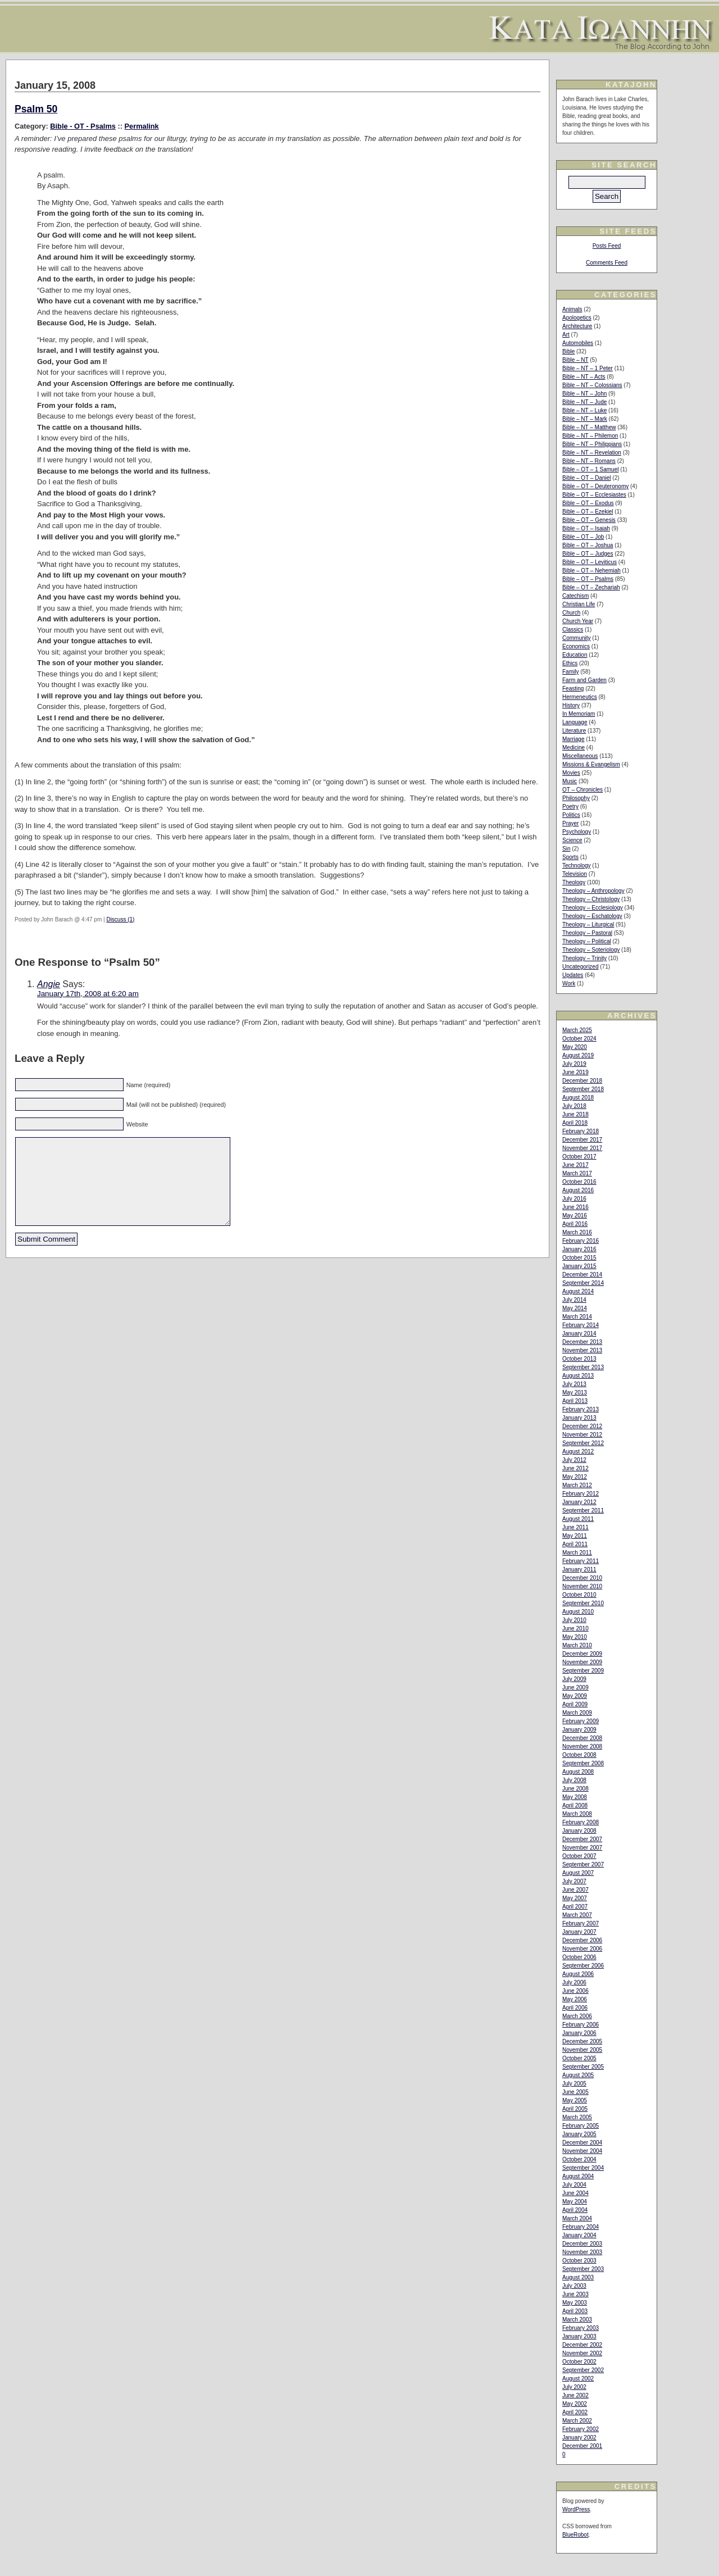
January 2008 (579, 1831)
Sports (570, 857)
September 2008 (583, 1763)
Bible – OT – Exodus (588, 503)
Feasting (573, 688)
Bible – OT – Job (583, 537)
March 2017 (577, 1173)
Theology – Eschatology (592, 916)
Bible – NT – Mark (584, 419)
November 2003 (582, 2252)
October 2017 (579, 1156)
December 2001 (582, 2446)
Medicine (573, 747)
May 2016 (574, 1215)
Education (574, 655)
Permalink (142, 126)
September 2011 (583, 1510)
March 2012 (577, 1485)
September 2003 (583, 2269)
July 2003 (574, 2286)
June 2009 (575, 1687)
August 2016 (578, 1190)
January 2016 (579, 1249)
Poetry (570, 806)
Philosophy (576, 798)
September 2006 (583, 1965)
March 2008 (577, 1814)
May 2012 (574, 1477)
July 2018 (574, 1106)
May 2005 (574, 2100)
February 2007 (580, 1923)
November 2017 (582, 1148)
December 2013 (582, 1342)
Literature (574, 731)
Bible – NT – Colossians (592, 385)
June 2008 (575, 1789)
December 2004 (582, 2142)
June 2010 (575, 1628)
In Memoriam (578, 714)
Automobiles (577, 343)
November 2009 (582, 1662)
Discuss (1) (120, 919)
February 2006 (580, 2024)
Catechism (575, 596)
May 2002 (574, 2404)
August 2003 (578, 2277)
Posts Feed (607, 246)
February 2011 (580, 1561)
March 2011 (577, 1553)
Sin (566, 849)
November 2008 (582, 1746)
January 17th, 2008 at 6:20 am (88, 993)
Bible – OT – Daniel (586, 478)
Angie (48, 984)
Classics (572, 629)
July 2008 (574, 1780)
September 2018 (583, 1089)
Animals (572, 309)
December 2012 (582, 1426)
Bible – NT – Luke (584, 410)
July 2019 (574, 1064)
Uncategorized (580, 967)
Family (570, 672)
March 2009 (577, 1713)
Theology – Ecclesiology (592, 908)
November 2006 (582, 1949)
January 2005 (579, 2134)
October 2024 (579, 1038)
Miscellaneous (580, 756)
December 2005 (582, 2041)
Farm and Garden (584, 680)
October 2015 (579, 1258)
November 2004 (582, 2151)
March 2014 (577, 1317)
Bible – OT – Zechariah (591, 587)
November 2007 (582, 1847)
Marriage (573, 739)
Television (574, 874)
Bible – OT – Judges (587, 554)
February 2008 (580, 1822)
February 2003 (580, 2328)
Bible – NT (575, 360)
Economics (576, 646)
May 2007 (574, 1898)
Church (571, 613)
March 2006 (577, 2016)
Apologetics (576, 318)
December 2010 (582, 1578)
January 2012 (579, 1502)
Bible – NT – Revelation (591, 452)
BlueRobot (575, 2535)
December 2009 (582, 1654)
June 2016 (575, 1207)
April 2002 (575, 2412)
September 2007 (583, 1864)
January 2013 (579, 1418)
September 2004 (583, 2168)
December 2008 (582, 1738)
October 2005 (579, 2058)
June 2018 (575, 1114)
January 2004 (579, 2235)
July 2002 (574, 2387)
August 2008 (578, 1772)
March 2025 (577, 1030)
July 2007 (574, 1881)
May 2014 (574, 1308)
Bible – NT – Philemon (590, 436)
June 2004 (575, 2193)
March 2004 (577, 2218)
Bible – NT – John (584, 393)
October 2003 (579, 2260)
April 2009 (575, 1704)
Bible (568, 351)
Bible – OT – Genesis (589, 520)
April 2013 (575, 1401)
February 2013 (580, 1409)
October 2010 (579, 1595)
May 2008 (574, 1797)
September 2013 (583, 1367)
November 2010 (582, 1586)
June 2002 (575, 2395)
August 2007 (578, 1873)
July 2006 (574, 1982)
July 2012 (574, 1460)
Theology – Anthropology (593, 891)
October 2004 (579, 2159)
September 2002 (583, 2370)
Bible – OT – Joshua (587, 545)
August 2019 (578, 1055)
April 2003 (575, 2311)
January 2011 (579, 1569)
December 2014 (582, 1274)
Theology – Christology (591, 899)
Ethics (569, 663)
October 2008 (579, 1755)
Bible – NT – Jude (584, 402)
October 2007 (579, 1856)
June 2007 (575, 1890)
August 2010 (578, 1612)
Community (576, 638)
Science (572, 840)
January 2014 (579, 1333)
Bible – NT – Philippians (592, 444)
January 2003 (579, 2336)
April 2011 (575, 1544)
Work (568, 983)
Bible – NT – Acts (584, 377)
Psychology (576, 832)
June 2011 (575, 1527)
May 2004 (574, 2201)
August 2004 (578, 2176)
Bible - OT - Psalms (83, 126)
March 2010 (577, 1645)
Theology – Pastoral (587, 933)
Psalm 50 (36, 109)
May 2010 (574, 1637)
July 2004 (574, 2185)
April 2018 (575, 1123)
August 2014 (578, 1291)
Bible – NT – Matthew (589, 427)
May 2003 (574, 2303)
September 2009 (583, 1671)
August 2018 (578, 1097)
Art (566, 334)
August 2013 (578, 1376)
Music (569, 781)
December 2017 (582, 1140)
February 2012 (580, 1494)
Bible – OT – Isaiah (586, 528)
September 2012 (583, 1443)
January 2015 (579, 1266)
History (571, 705)
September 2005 (583, 2067)
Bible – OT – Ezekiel (587, 511)
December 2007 (582, 1839)
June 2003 (575, 2294)
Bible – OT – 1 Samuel (590, 469)
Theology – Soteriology (591, 950)
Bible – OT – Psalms (587, 579)
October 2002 (579, 2362)
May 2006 (574, 1999)
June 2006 (575, 1991)
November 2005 (582, 2050)
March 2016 (577, 1232)
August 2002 (578, 2378)
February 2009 (580, 1721)
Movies (571, 773)
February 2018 (580, 1131)
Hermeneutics (579, 697)
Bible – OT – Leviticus (589, 562)
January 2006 (579, 2033)
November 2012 (582, 1435)
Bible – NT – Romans (589, 461)
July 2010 (574, 1620)
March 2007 (577, 1915)
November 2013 (582, 1350)
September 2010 (583, 1603)
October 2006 (579, 1957)
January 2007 (579, 1932)
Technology (576, 865)
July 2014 (574, 1300)
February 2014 (580, 1325)
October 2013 (579, 1359)
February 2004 (580, 2227)
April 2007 (575, 1906)
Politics (571, 815)
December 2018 (582, 1081)
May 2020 (574, 1047)
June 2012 (575, 1468)
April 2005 (575, 2109)
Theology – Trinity (584, 958)
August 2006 (578, 1974)
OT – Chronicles (582, 790)
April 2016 (575, 1224)
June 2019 (575, 1072)
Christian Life (578, 604)
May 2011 (574, 1536)
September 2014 (583, 1283)
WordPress (576, 2509)
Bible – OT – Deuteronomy (595, 486)
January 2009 (579, 1730)
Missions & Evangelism (591, 764)
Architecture (577, 326)
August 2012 (578, 1451)
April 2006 (575, 2008)
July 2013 (574, 1384)
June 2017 (575, 1165)
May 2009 (574, 1696)
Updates (572, 975)
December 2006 (582, 1940)
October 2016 (579, 1182)
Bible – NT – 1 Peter (587, 368)
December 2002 (582, 2345)
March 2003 (577, 2319)
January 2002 (579, 2437)
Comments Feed (606, 263)
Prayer (570, 823)
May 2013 (574, 1392)
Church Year (577, 621)
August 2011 (578, 1519)
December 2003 (582, 2244)
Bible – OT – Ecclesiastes (594, 495)
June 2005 (575, 2092)
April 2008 (575, 1805)
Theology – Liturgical (588, 924)
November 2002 (582, 2353)
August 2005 (578, 2075)
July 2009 (574, 1679)
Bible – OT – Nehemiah (591, 570)
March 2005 (577, 2117)
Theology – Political (586, 941)
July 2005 (574, 2083)
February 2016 (580, 1241)
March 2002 (577, 2421)
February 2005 (580, 2126)
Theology (573, 882)
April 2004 (575, 2210)
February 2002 (580, 2429)
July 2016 (574, 1199)
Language (575, 722)
